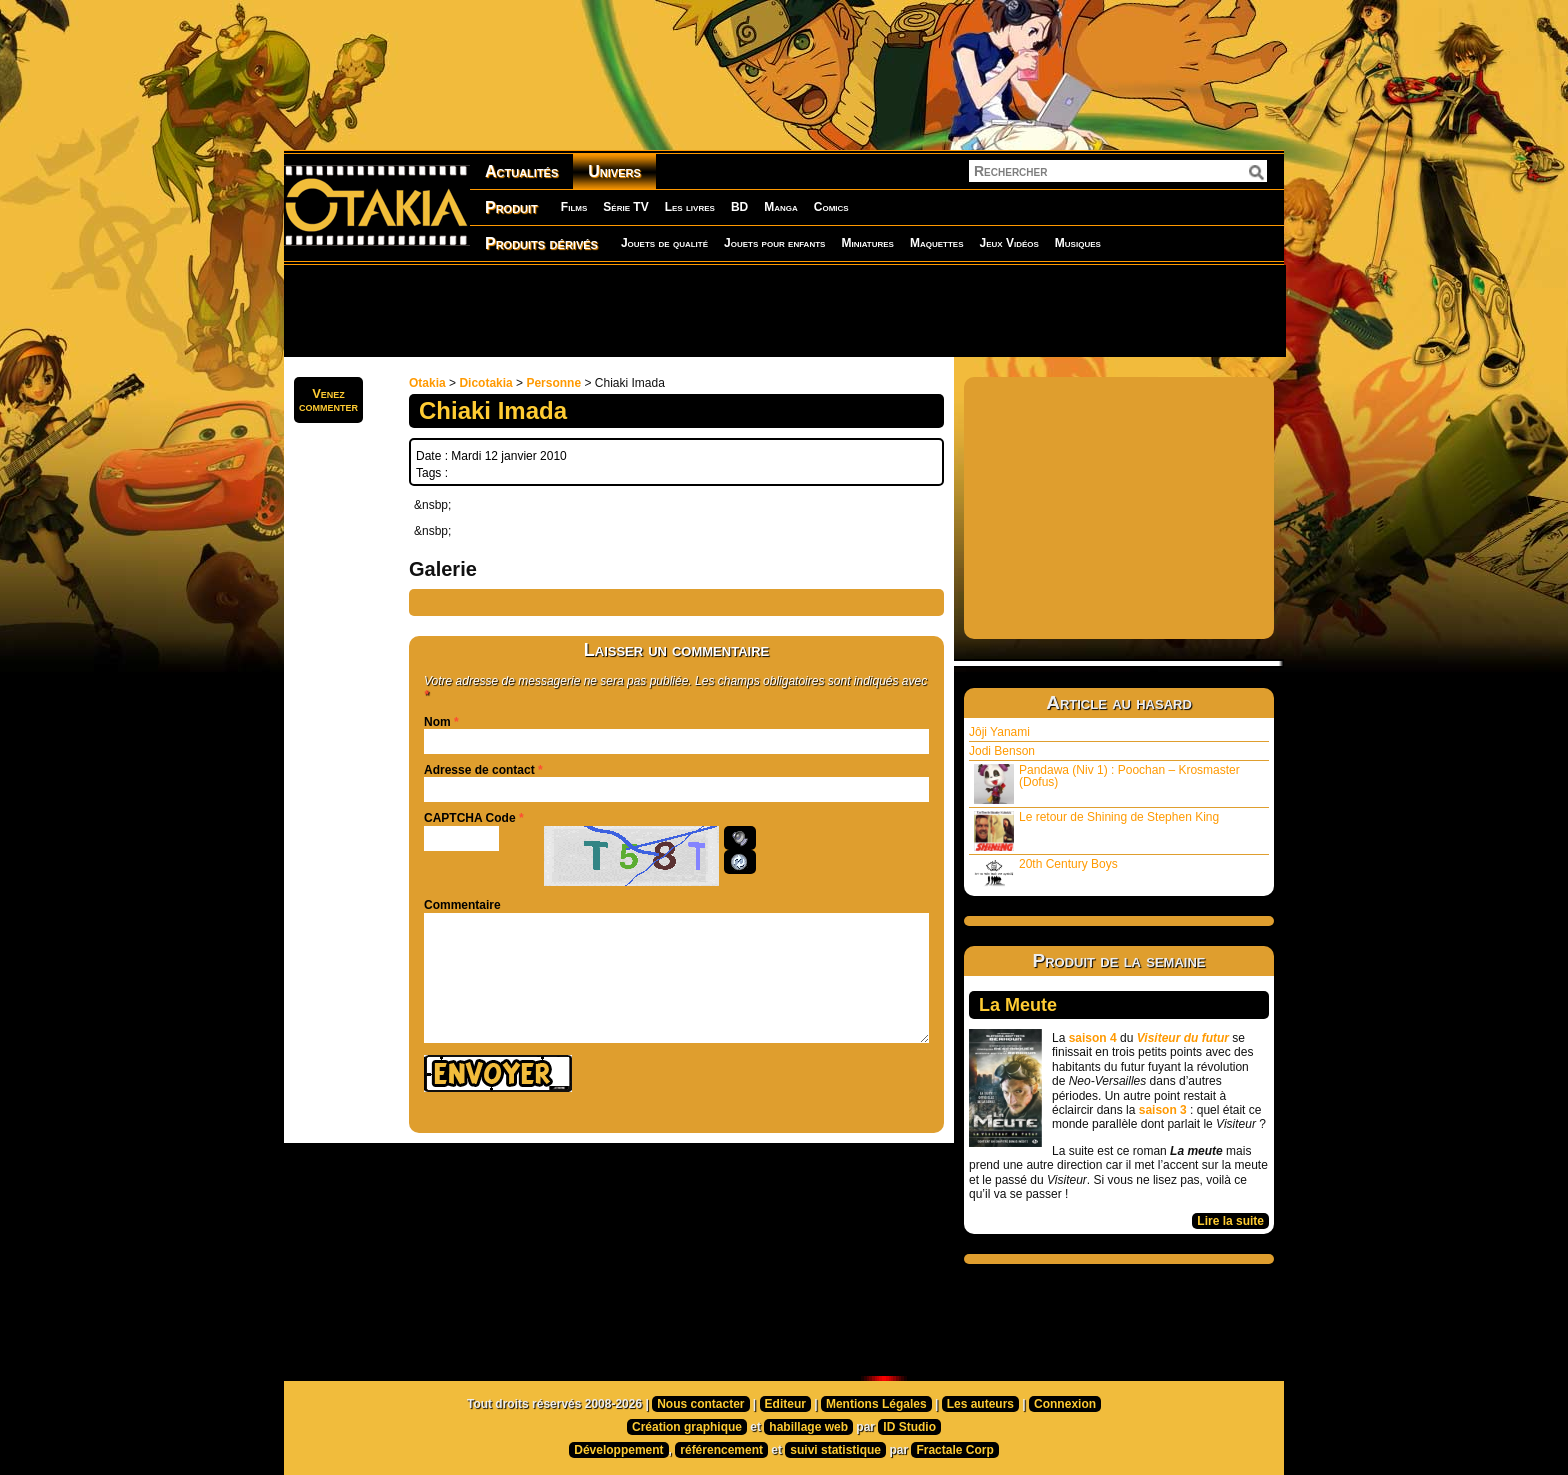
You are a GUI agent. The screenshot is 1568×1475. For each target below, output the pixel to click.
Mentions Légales (876, 1404)
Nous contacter (700, 1404)
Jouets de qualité (664, 243)
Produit (511, 207)
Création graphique (687, 1427)
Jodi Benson (1002, 751)
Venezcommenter (328, 400)
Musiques (1078, 243)
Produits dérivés (541, 243)
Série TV (625, 207)
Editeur (785, 1404)
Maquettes (937, 243)
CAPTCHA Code (470, 818)
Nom (437, 722)
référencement (721, 1450)
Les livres (690, 207)
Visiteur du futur (1183, 1038)
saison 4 (1093, 1038)
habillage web (808, 1427)
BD (739, 207)
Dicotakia (485, 383)
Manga (781, 207)
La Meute (1018, 1005)
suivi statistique (835, 1450)
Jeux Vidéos (1008, 243)
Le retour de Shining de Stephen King (1096, 830)
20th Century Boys (1046, 872)
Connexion (1065, 1404)
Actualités (521, 171)
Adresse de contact (479, 770)
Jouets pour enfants (774, 243)
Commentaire (462, 905)
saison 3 (1163, 1110)
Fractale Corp (954, 1450)
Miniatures (867, 243)
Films (574, 207)
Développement (618, 1450)
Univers (614, 171)
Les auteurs (980, 1404)
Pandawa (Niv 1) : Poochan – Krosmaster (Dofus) (1107, 783)
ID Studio (909, 1427)
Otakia (427, 383)
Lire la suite (1230, 1221)
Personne (553, 383)
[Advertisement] (784, 310)
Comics (831, 207)
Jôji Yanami (999, 732)
